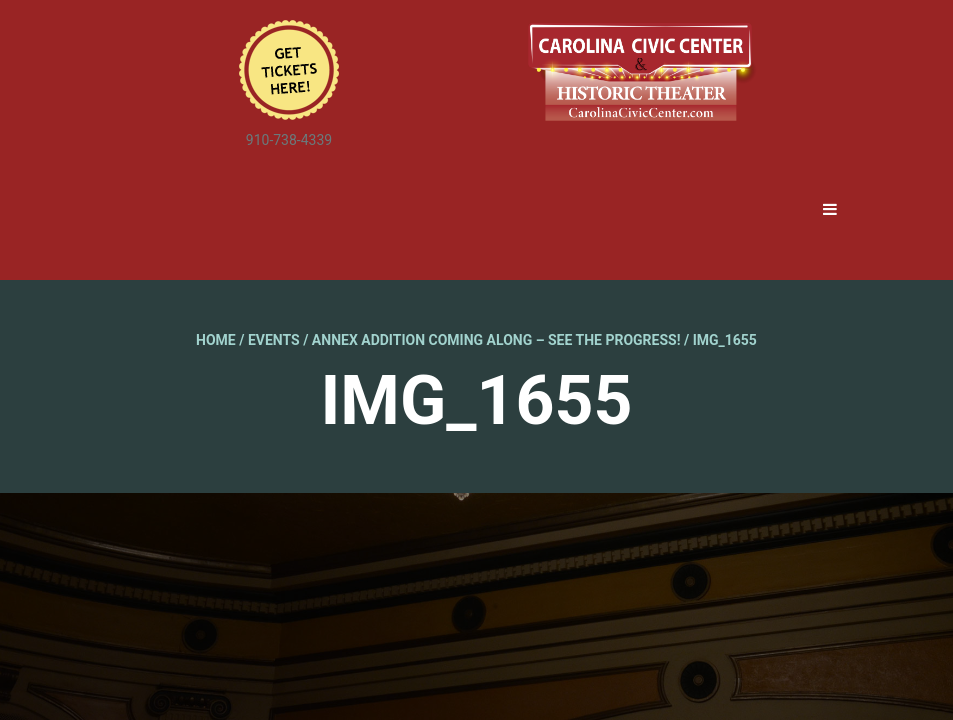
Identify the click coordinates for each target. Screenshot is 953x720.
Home (216, 340)
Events (274, 340)
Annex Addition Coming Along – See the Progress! (496, 340)
